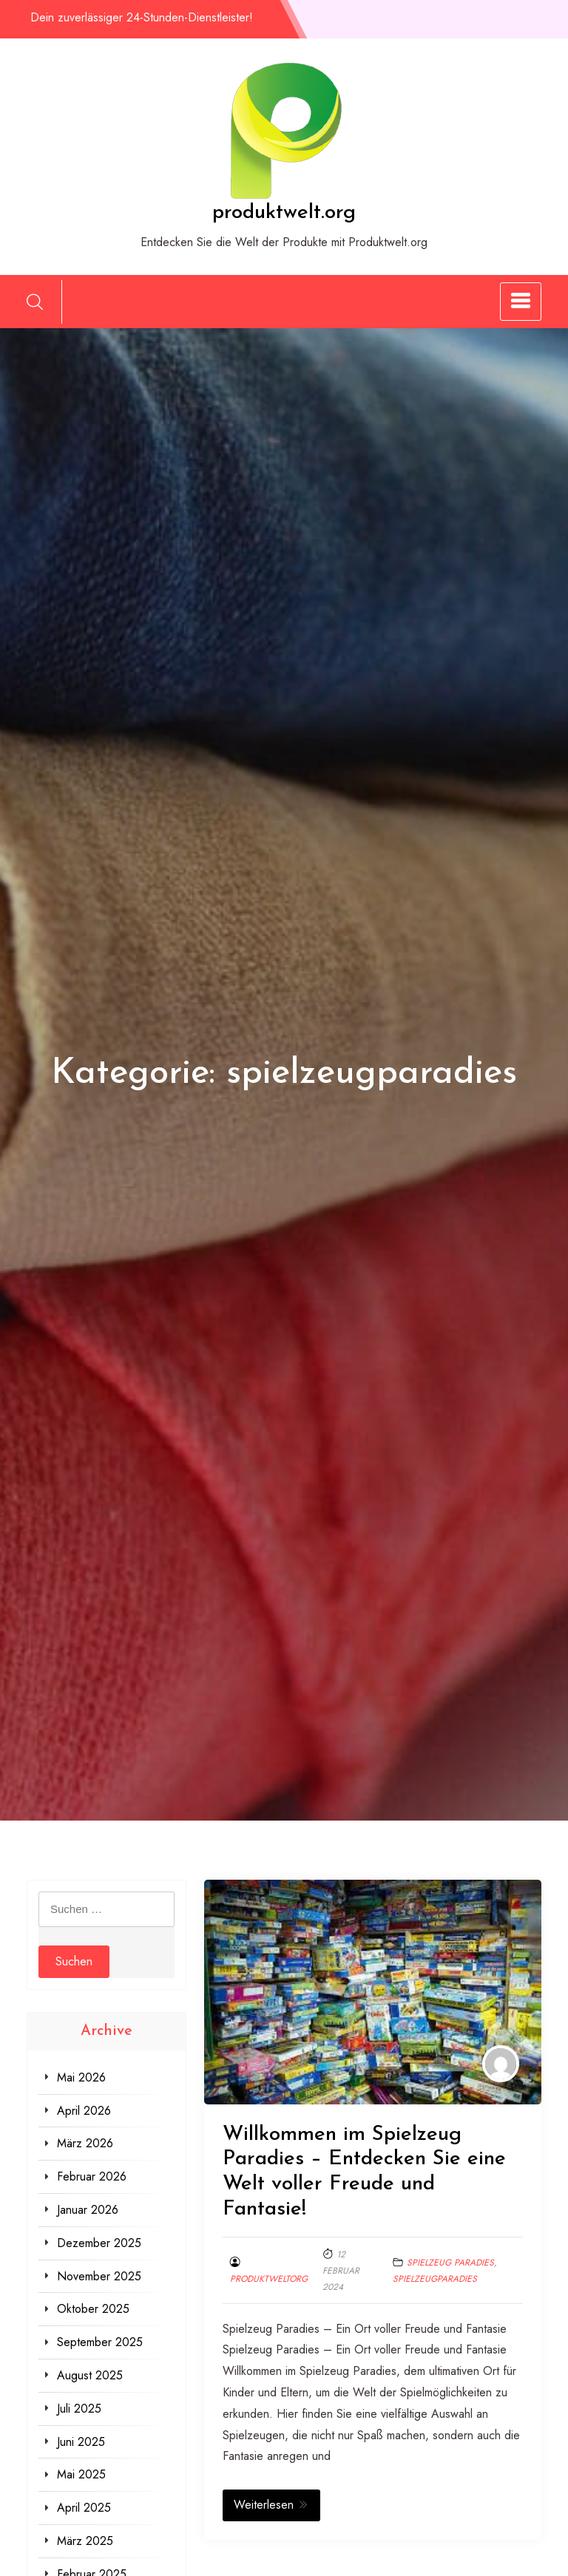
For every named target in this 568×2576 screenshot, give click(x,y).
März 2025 (85, 2540)
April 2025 (84, 2507)
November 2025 (99, 2276)
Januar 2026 (87, 2209)
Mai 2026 (81, 2077)
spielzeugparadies (435, 2279)
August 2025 (90, 2375)
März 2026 (85, 2143)
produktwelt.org (284, 213)
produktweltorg (269, 2279)
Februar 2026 (91, 2176)
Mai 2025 (81, 2474)
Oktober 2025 (93, 2308)
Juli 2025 (79, 2408)
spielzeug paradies (450, 2262)
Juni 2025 (81, 2441)
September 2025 (100, 2342)
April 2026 (84, 2110)
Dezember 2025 (99, 2243)
